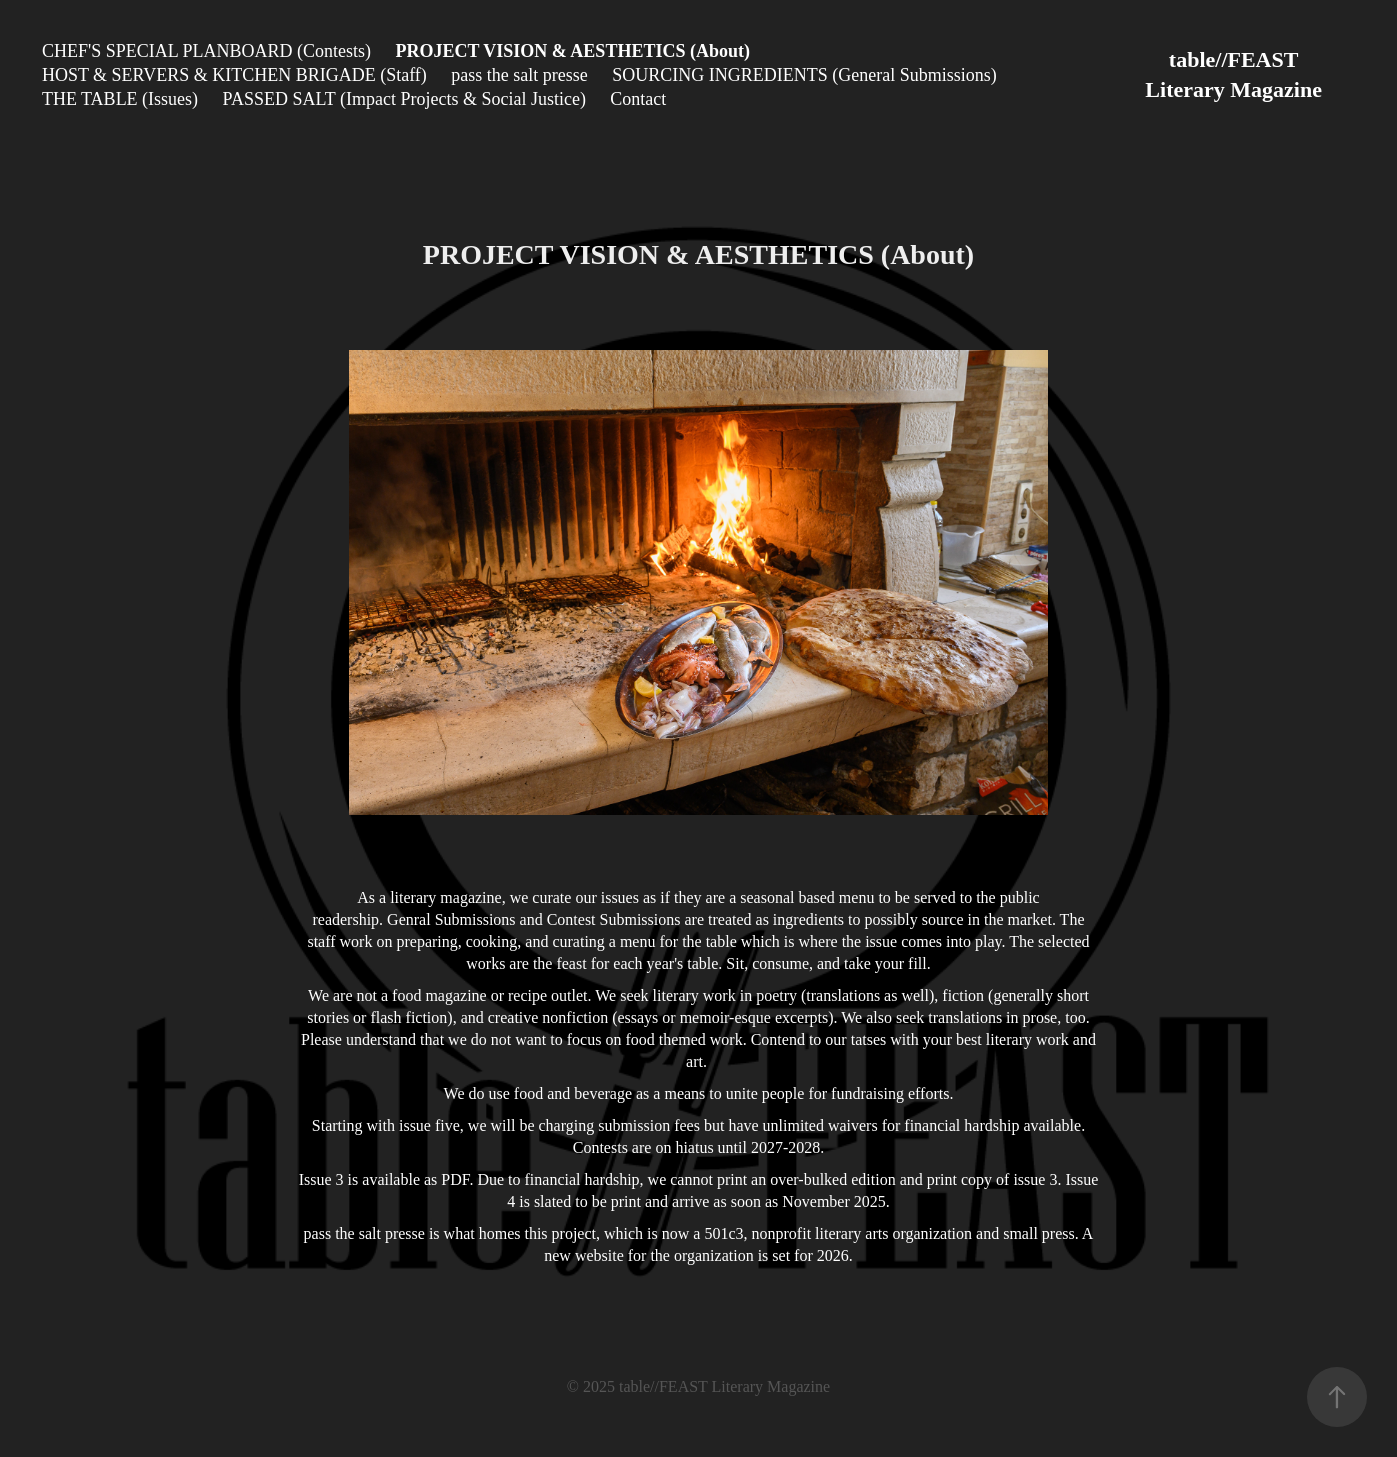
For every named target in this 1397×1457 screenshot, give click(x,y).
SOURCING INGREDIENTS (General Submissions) (804, 75)
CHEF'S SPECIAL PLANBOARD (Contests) (206, 51)
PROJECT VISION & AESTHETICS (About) (572, 51)
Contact (638, 99)
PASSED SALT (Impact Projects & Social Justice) (404, 99)
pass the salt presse (519, 75)
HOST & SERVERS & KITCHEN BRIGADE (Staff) (234, 75)
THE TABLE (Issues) (120, 99)
